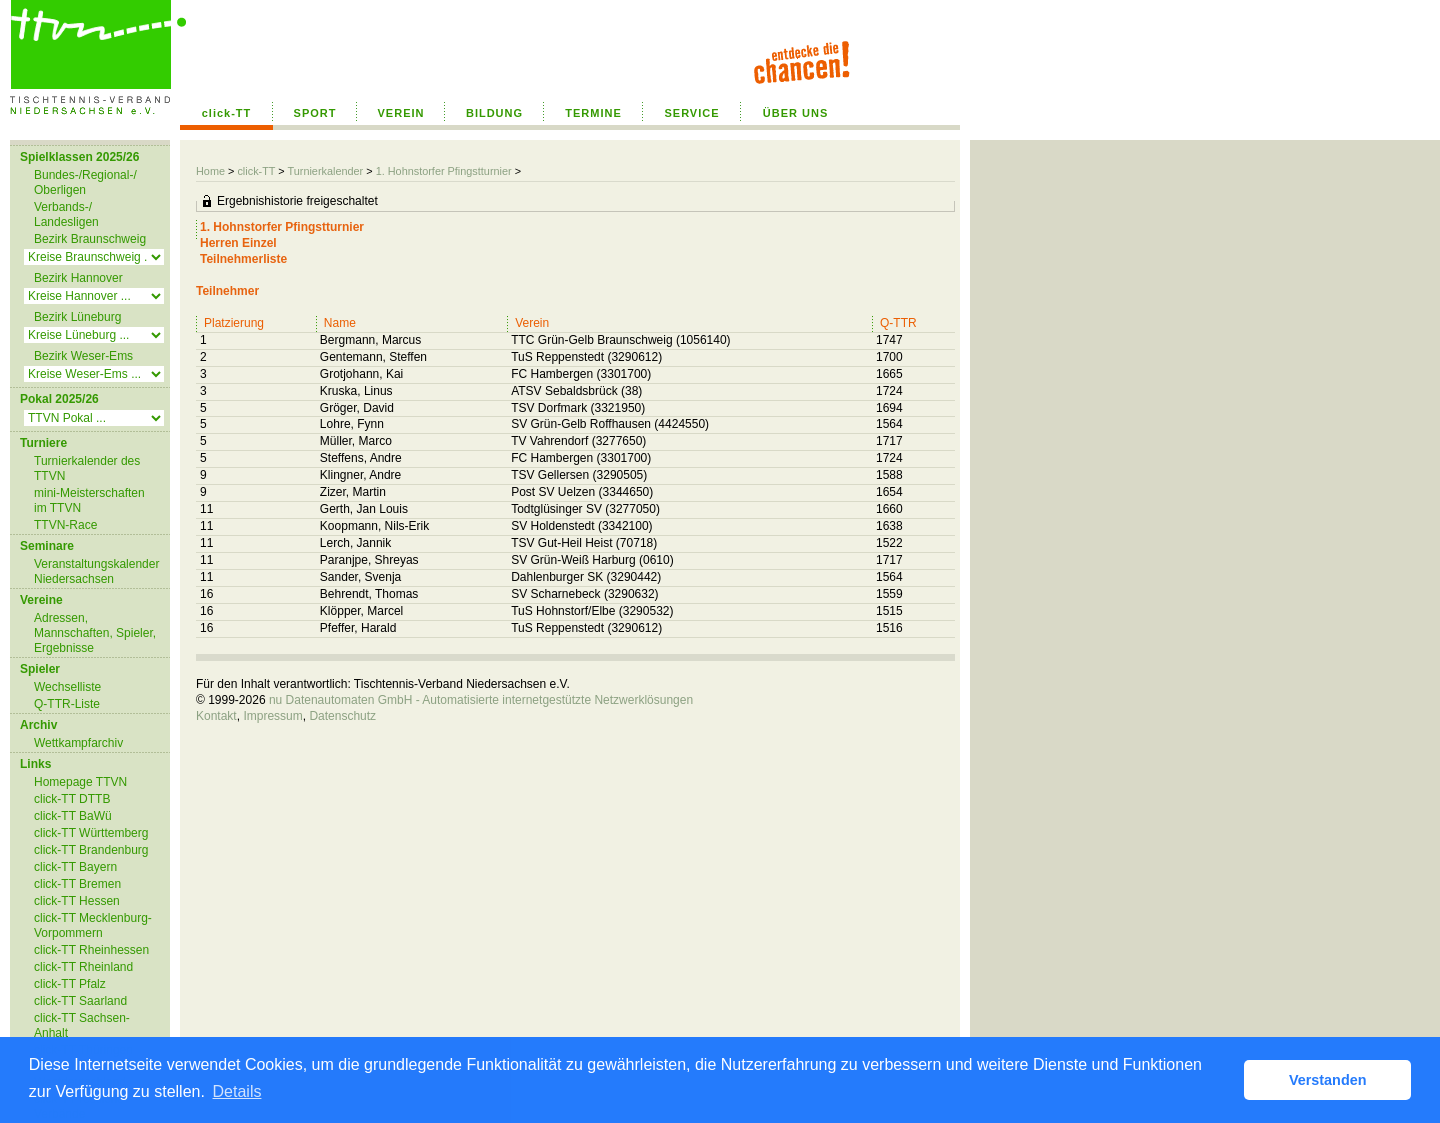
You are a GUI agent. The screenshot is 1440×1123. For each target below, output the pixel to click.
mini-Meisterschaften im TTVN (89, 500)
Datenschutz (342, 716)
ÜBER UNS (795, 113)
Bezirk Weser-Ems (83, 356)
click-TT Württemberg (91, 833)
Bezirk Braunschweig (90, 239)
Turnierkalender (325, 171)
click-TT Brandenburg (91, 850)
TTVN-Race (65, 525)
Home (210, 171)
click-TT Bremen (77, 884)
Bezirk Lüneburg (77, 317)
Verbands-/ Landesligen (66, 214)
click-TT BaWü (73, 816)
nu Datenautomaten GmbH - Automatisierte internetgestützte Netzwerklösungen (481, 700)
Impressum (272, 716)
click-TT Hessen (77, 901)
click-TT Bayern (75, 867)
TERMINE (593, 113)
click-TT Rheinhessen (91, 950)
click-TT (227, 113)
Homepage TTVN (80, 782)
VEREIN (401, 113)
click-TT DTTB (72, 799)
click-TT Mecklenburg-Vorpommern (93, 925)
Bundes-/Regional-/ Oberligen (85, 182)
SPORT (315, 113)
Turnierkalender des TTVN (87, 468)
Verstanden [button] (1328, 1080)
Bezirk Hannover (78, 278)
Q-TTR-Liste (67, 704)
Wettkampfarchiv (78, 743)
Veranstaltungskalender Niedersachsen (96, 571)
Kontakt (216, 716)
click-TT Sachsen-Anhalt (82, 1025)
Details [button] (237, 1091)
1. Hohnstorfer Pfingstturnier (444, 171)
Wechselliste (67, 687)
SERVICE (691, 113)
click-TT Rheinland (83, 967)
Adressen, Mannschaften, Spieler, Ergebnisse (95, 633)
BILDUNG (494, 113)
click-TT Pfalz (70, 984)
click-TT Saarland (80, 1001)
